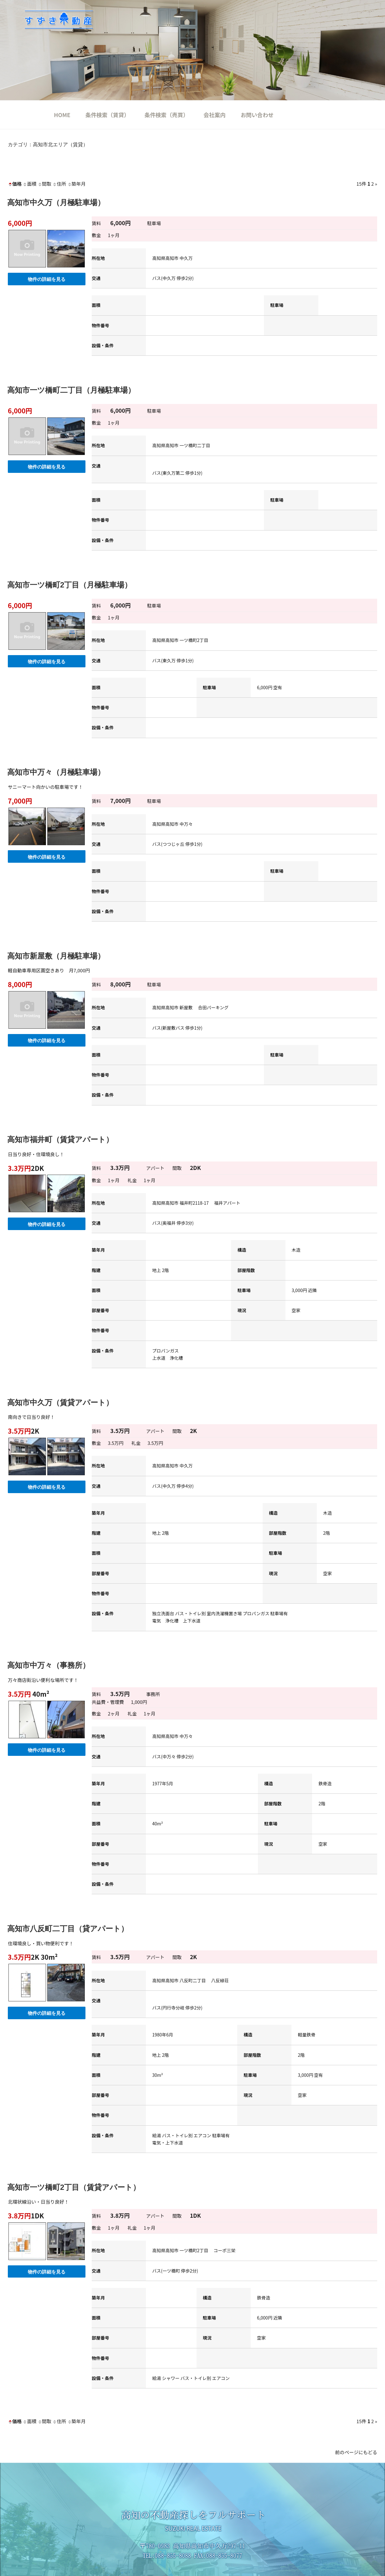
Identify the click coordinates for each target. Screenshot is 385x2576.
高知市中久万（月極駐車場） (56, 202)
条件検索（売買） (167, 115)
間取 (44, 183)
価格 (15, 183)
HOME (62, 115)
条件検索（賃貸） (107, 115)
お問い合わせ (257, 115)
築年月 (76, 183)
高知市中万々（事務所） (48, 1665)
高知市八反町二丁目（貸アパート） (67, 1928)
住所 (59, 183)
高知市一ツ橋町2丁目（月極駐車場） (69, 585)
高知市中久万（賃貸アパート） (60, 1402)
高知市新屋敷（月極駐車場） (56, 956)
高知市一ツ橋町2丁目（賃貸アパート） (73, 2187)
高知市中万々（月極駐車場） (56, 772)
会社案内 (214, 115)
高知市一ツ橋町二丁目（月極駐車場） (71, 390)
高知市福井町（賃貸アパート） (60, 1139)
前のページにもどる (356, 2452)
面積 (29, 183)
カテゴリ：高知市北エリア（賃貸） (48, 144)
